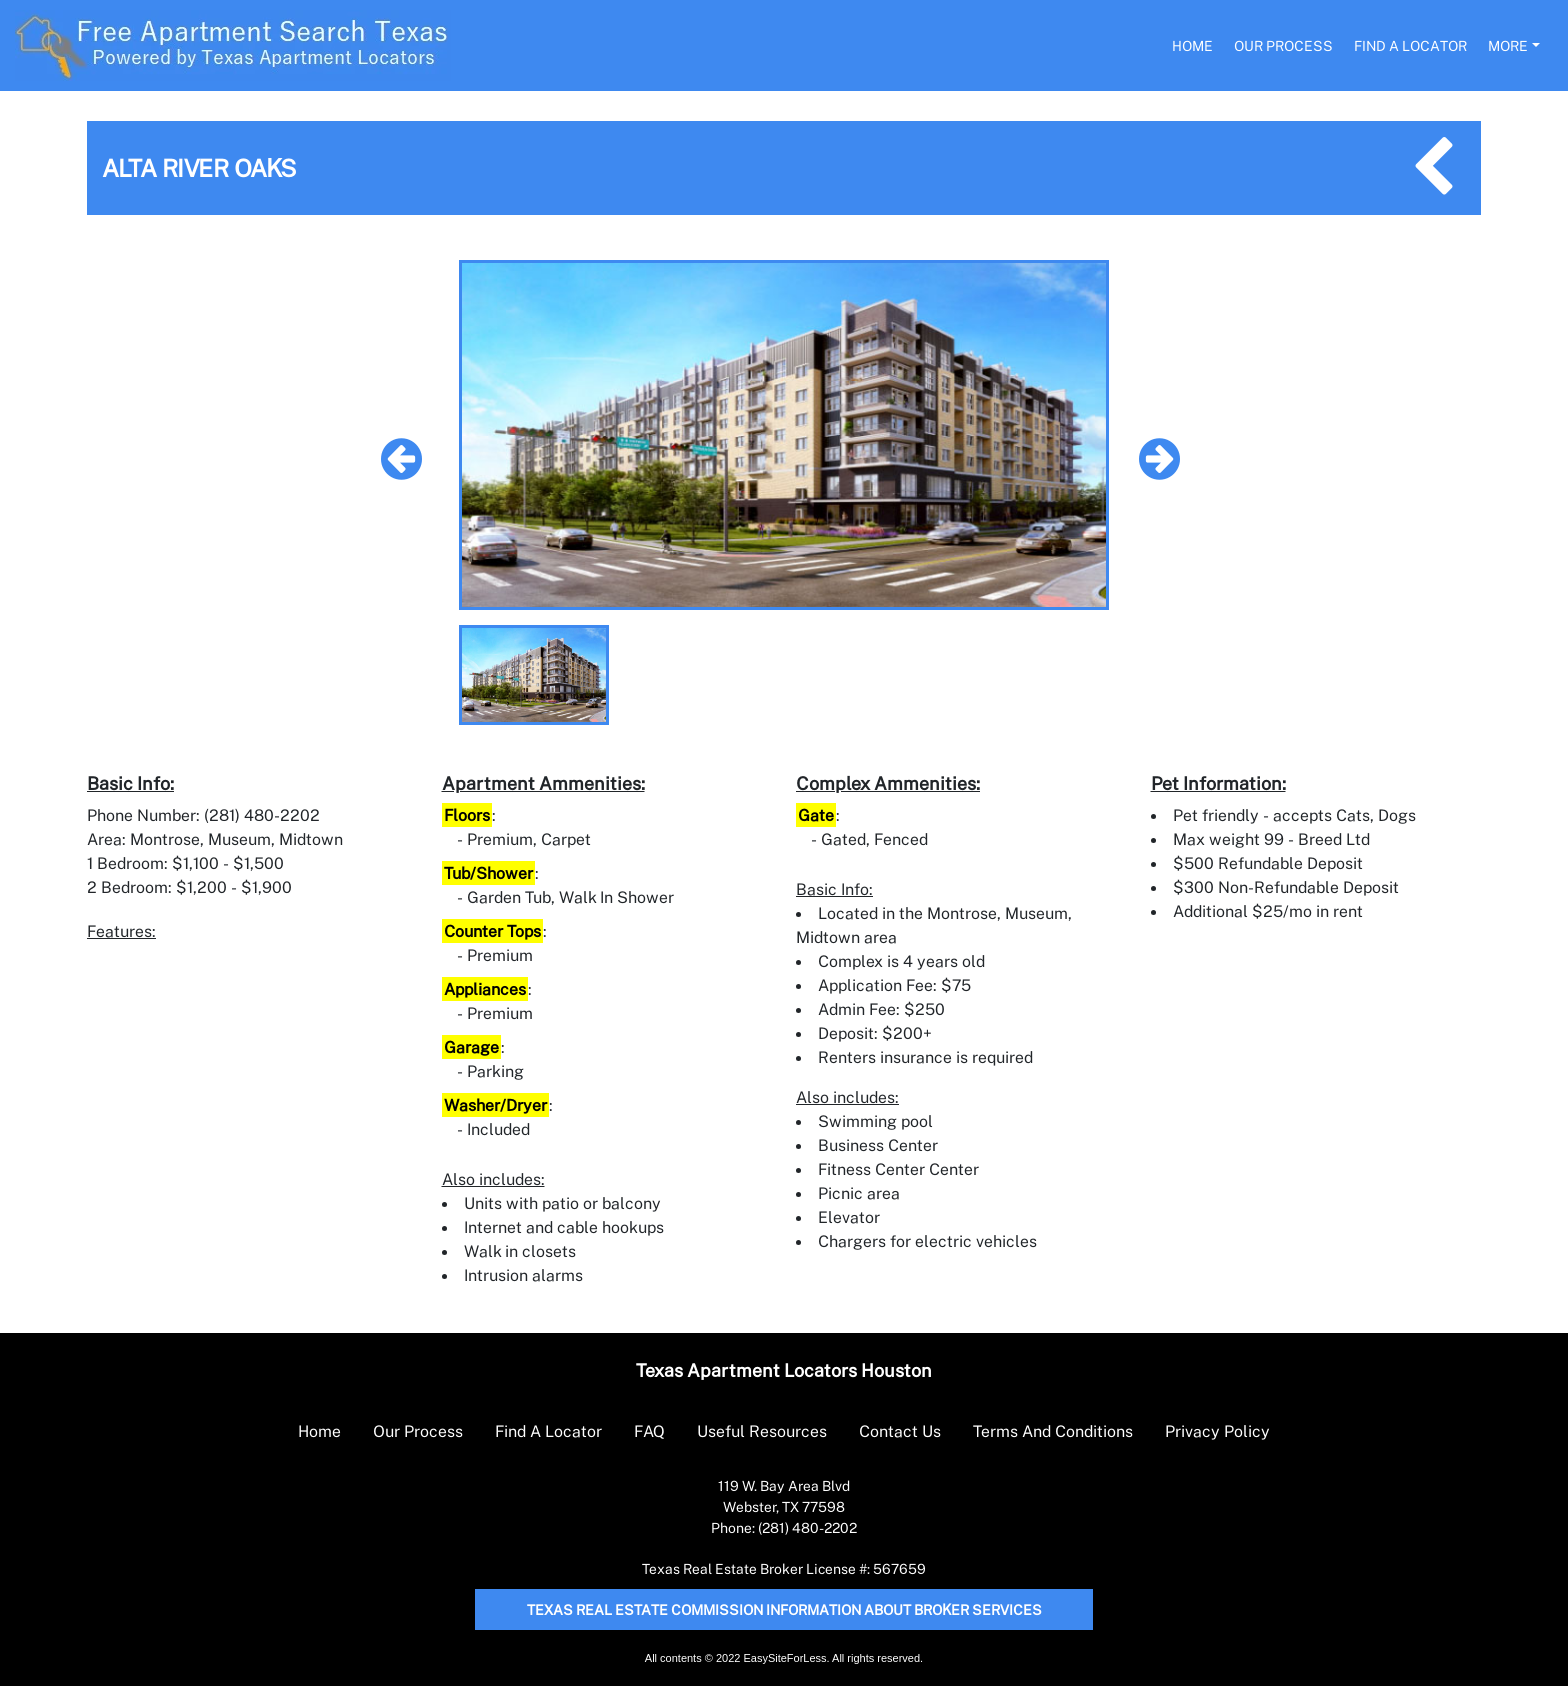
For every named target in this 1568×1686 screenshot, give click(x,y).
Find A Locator (1410, 45)
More (1508, 45)
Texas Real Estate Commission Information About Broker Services (784, 1609)
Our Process (1283, 45)
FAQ (649, 1431)
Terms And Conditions (1053, 1431)
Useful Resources (762, 1431)
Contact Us (900, 1431)
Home (1192, 45)
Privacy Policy (1217, 1431)
